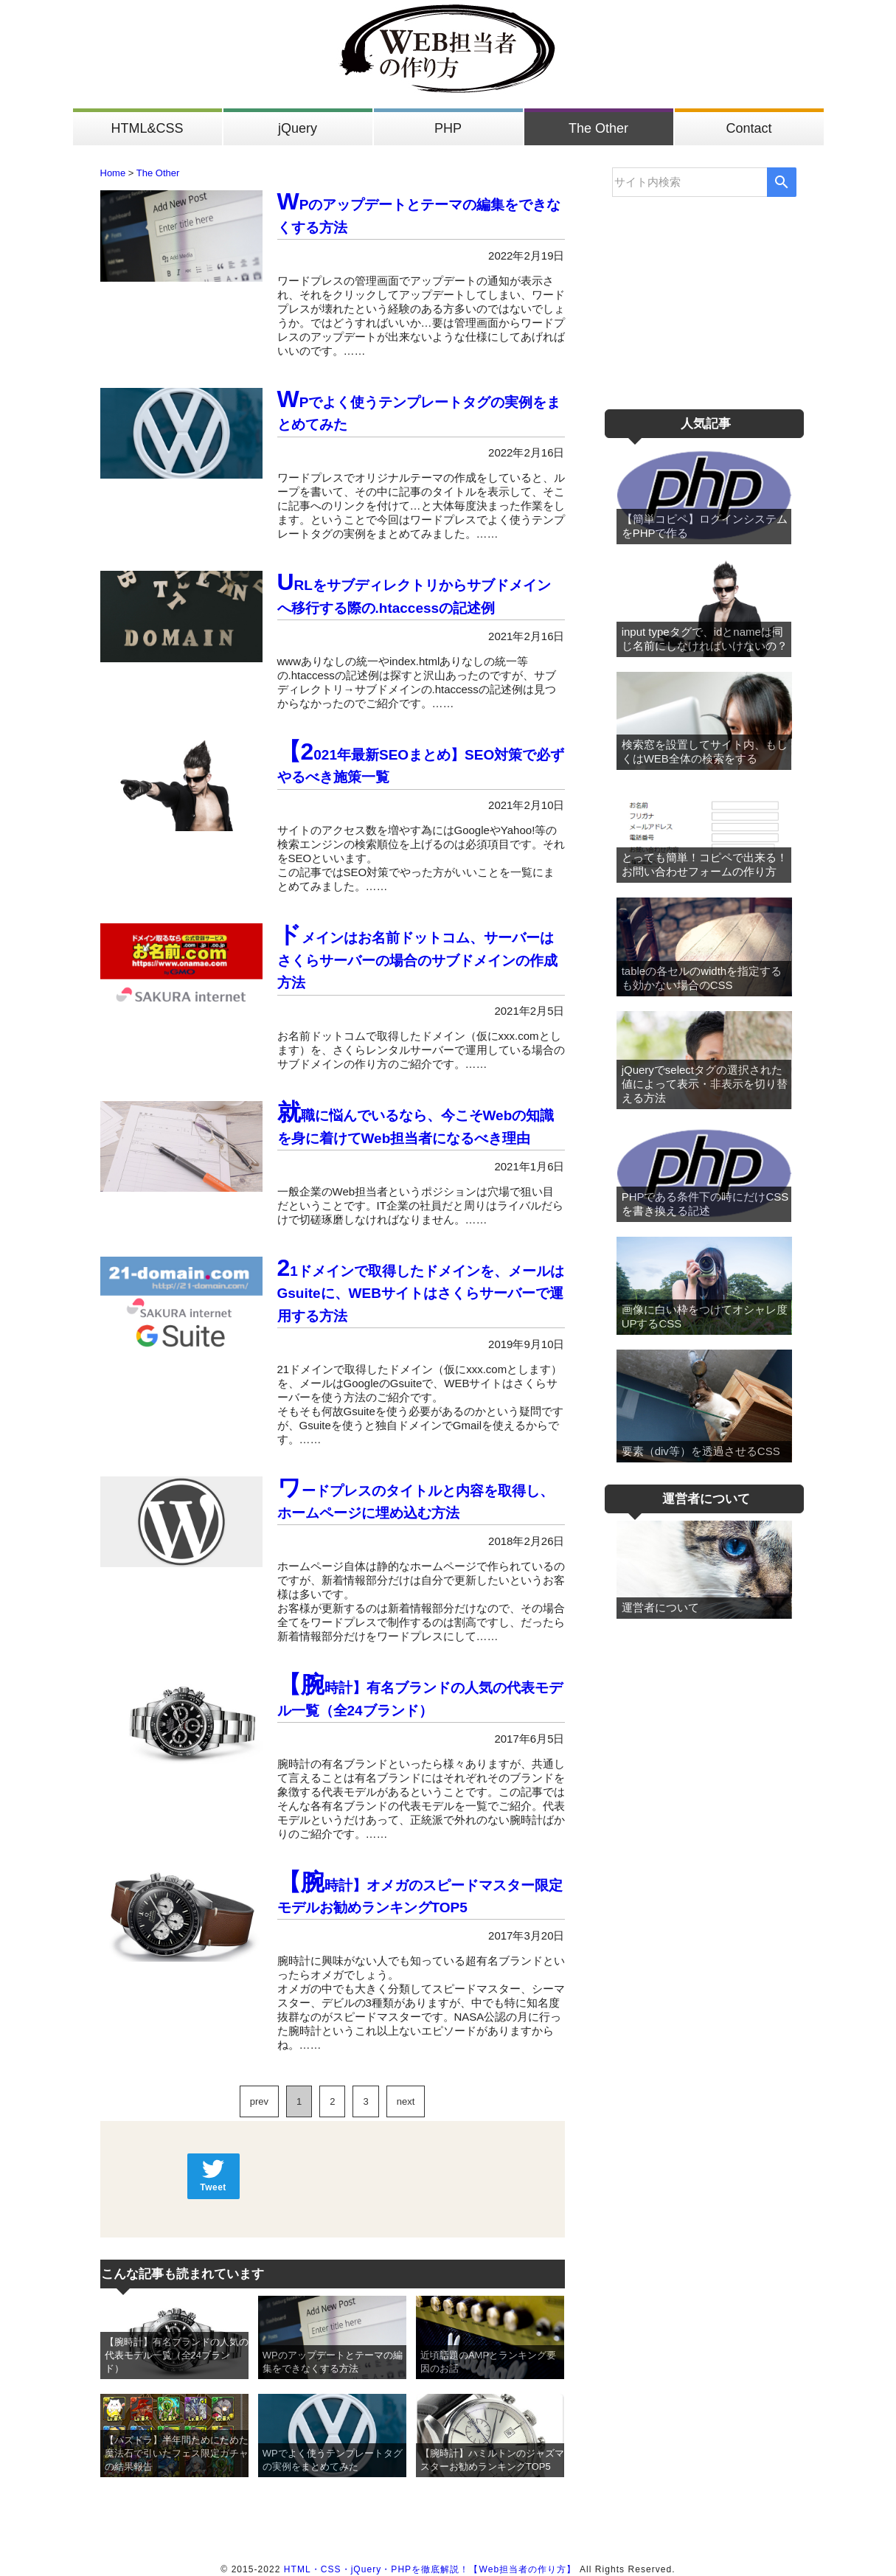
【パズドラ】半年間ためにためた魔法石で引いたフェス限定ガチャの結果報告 (177, 2453)
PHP (448, 128)
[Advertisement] (704, 293)
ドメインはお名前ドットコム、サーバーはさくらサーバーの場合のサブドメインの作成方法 (417, 960)
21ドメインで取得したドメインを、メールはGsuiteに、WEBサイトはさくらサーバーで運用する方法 (420, 1293)
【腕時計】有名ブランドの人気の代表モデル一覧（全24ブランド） (177, 2355)
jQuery (297, 128)
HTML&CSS (147, 128)
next (406, 2101)
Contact (748, 128)
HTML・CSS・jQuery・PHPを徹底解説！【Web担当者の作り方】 (430, 2569)
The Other (598, 128)
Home (113, 172)
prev (259, 2101)
